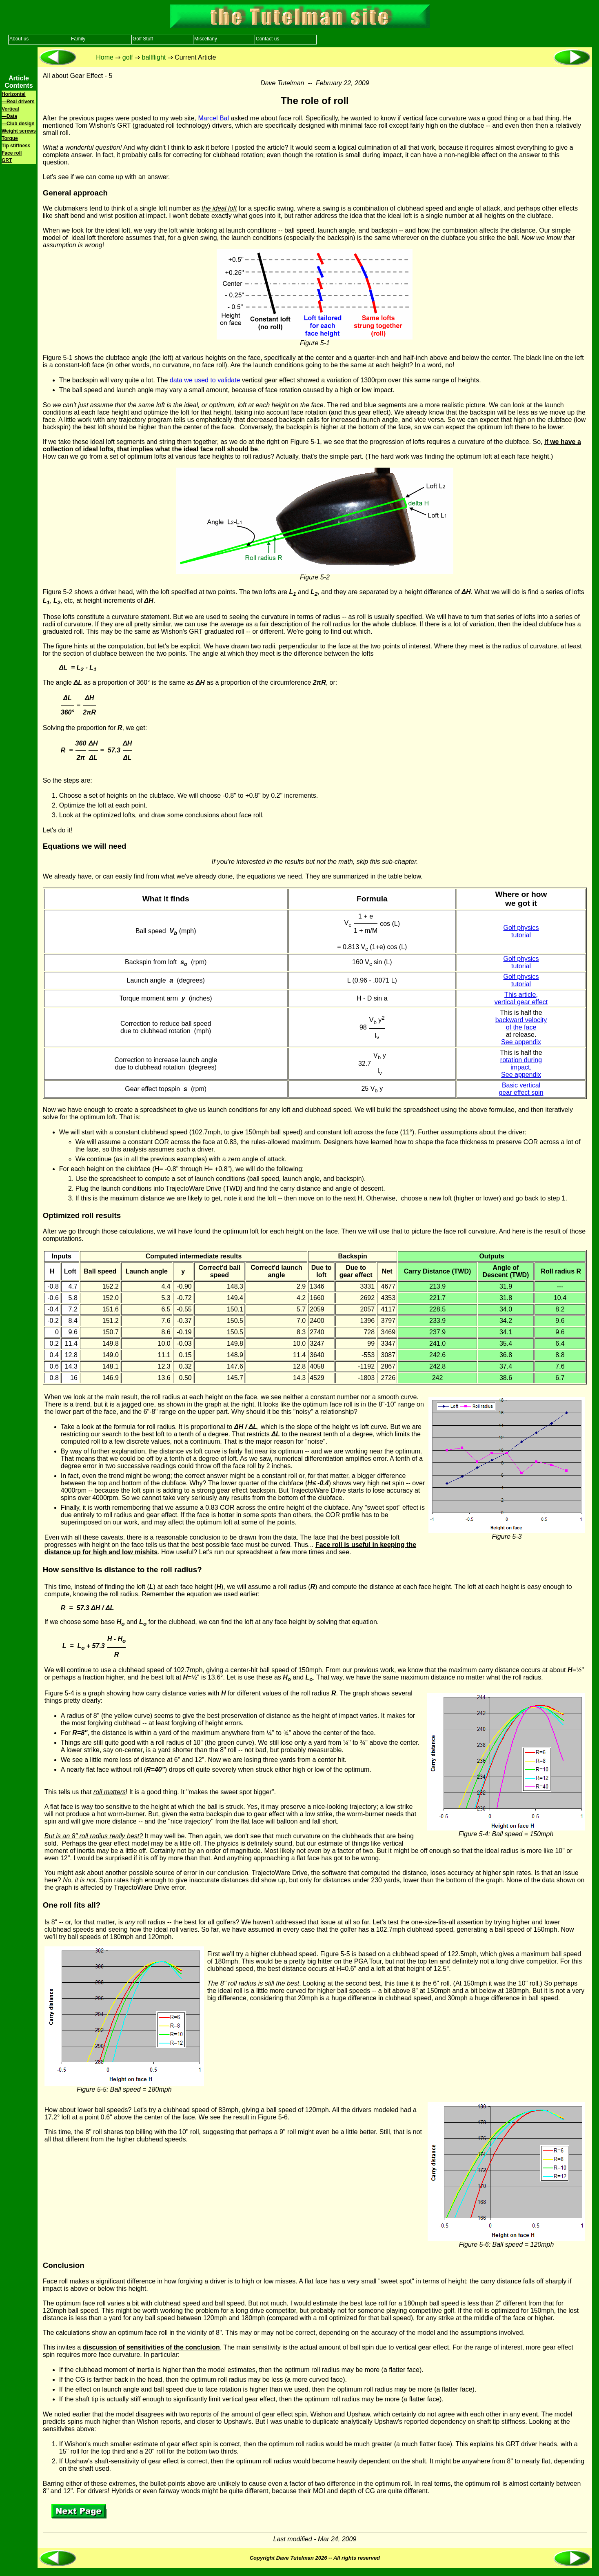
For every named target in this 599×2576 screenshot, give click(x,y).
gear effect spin (521, 1092)
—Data (9, 116)
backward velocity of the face (521, 1023)
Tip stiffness (16, 146)
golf (127, 57)
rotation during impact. (521, 1063)
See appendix (521, 1041)
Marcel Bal (213, 118)
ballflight (154, 57)
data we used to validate (205, 380)
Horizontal (14, 94)
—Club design (18, 123)
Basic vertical (521, 1085)
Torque (10, 138)
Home (104, 57)
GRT (7, 160)
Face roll (12, 153)
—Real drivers (18, 101)
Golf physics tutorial (521, 931)
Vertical (10, 109)
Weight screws (19, 131)
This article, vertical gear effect (521, 998)
